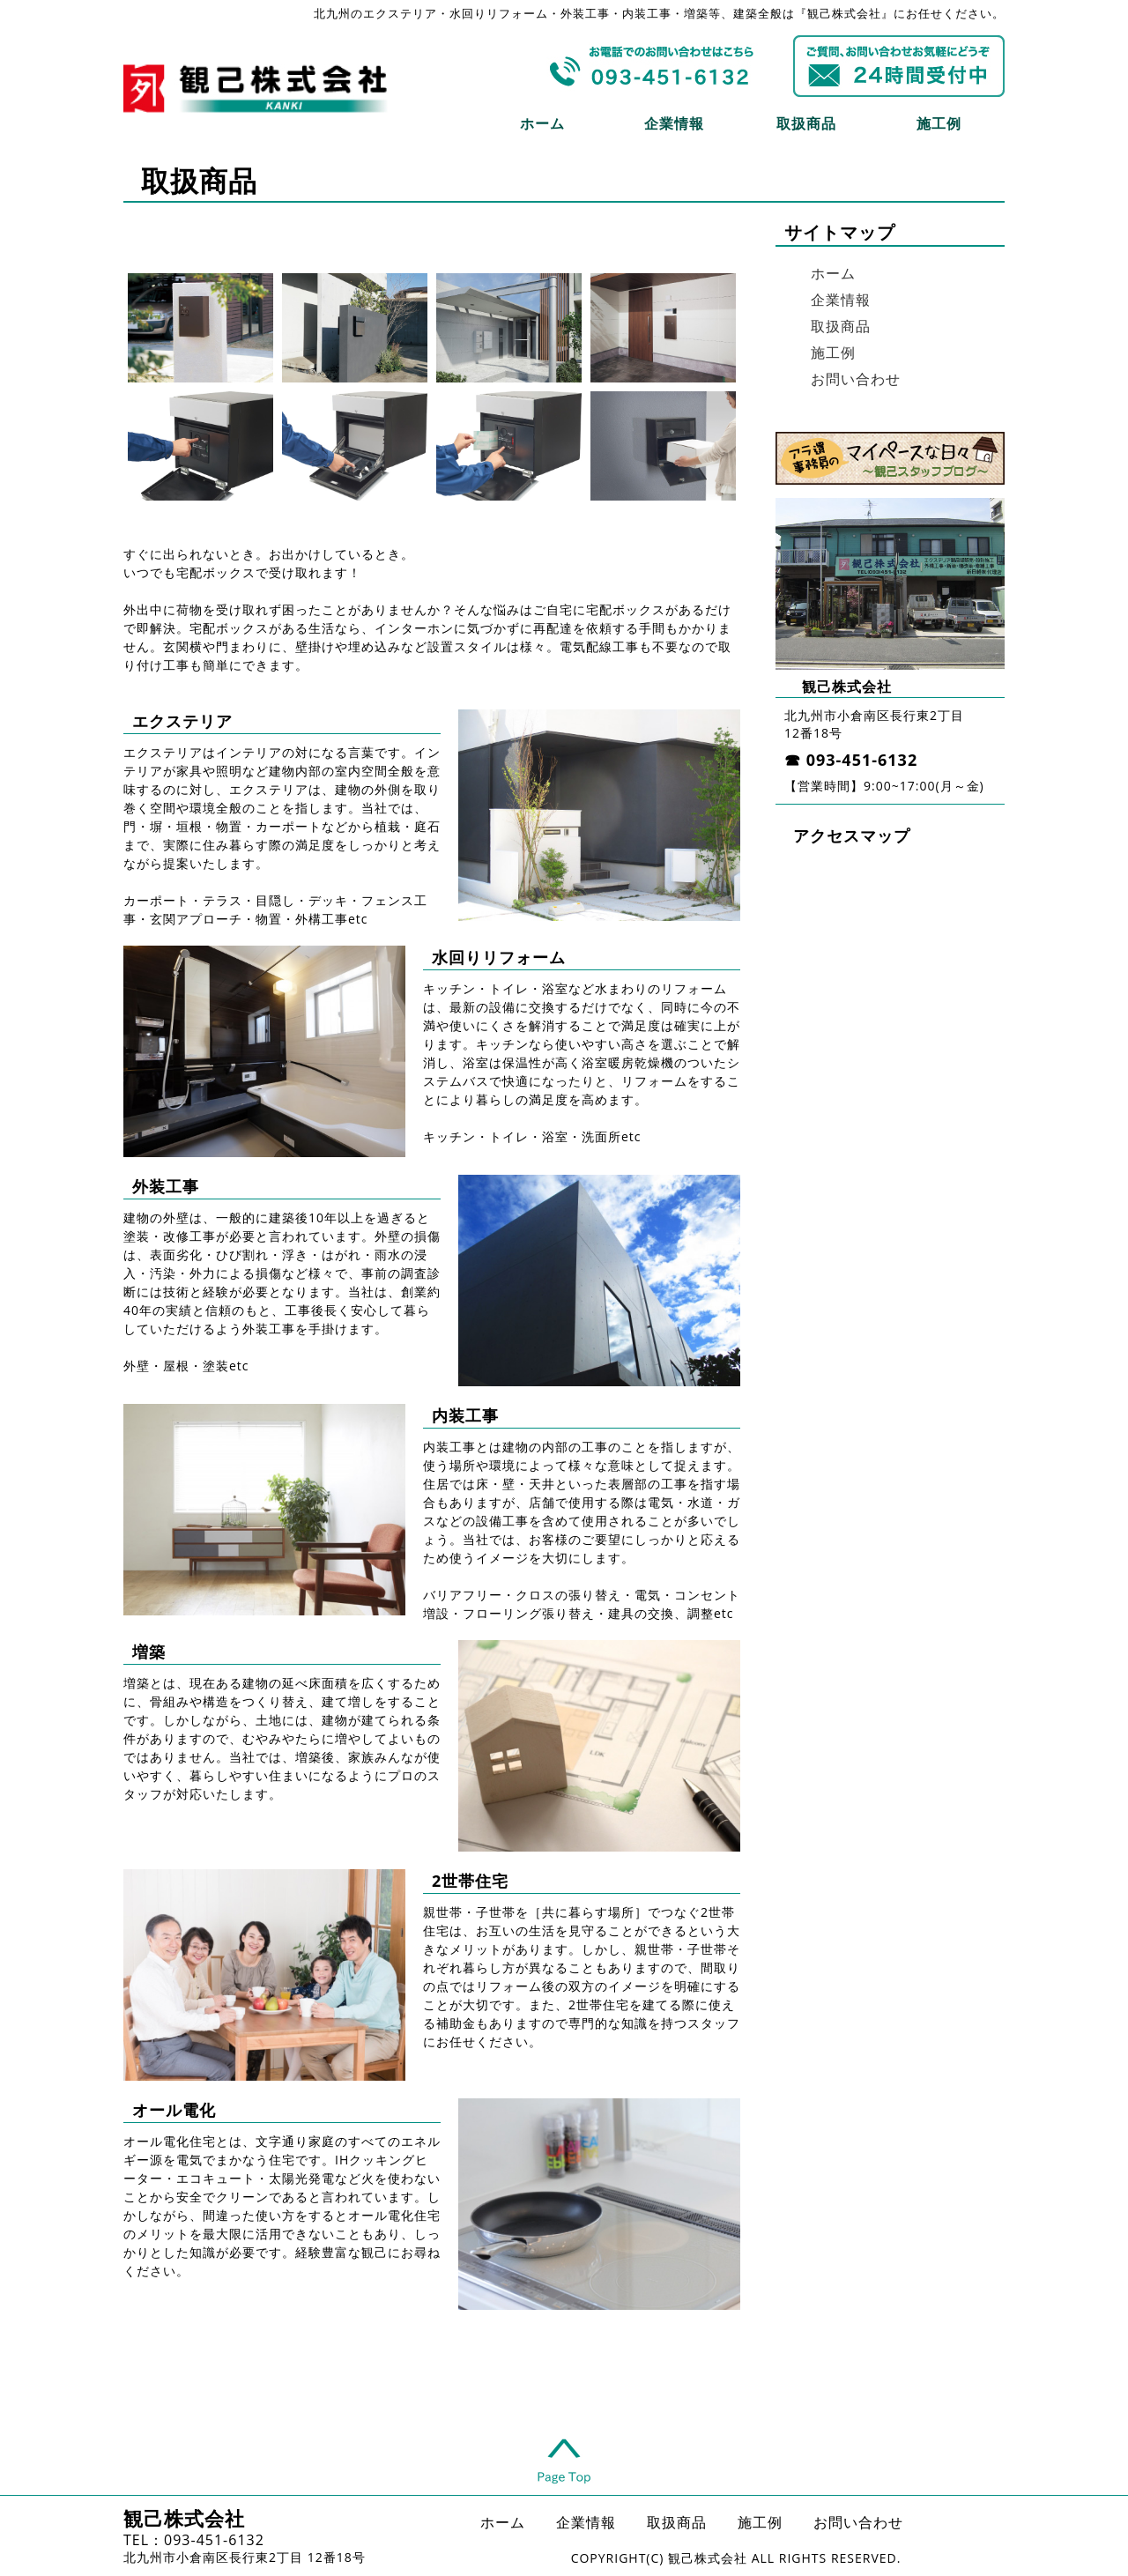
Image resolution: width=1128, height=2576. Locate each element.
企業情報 (674, 123)
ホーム (542, 123)
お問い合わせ (856, 379)
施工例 (938, 123)
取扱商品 (806, 123)
